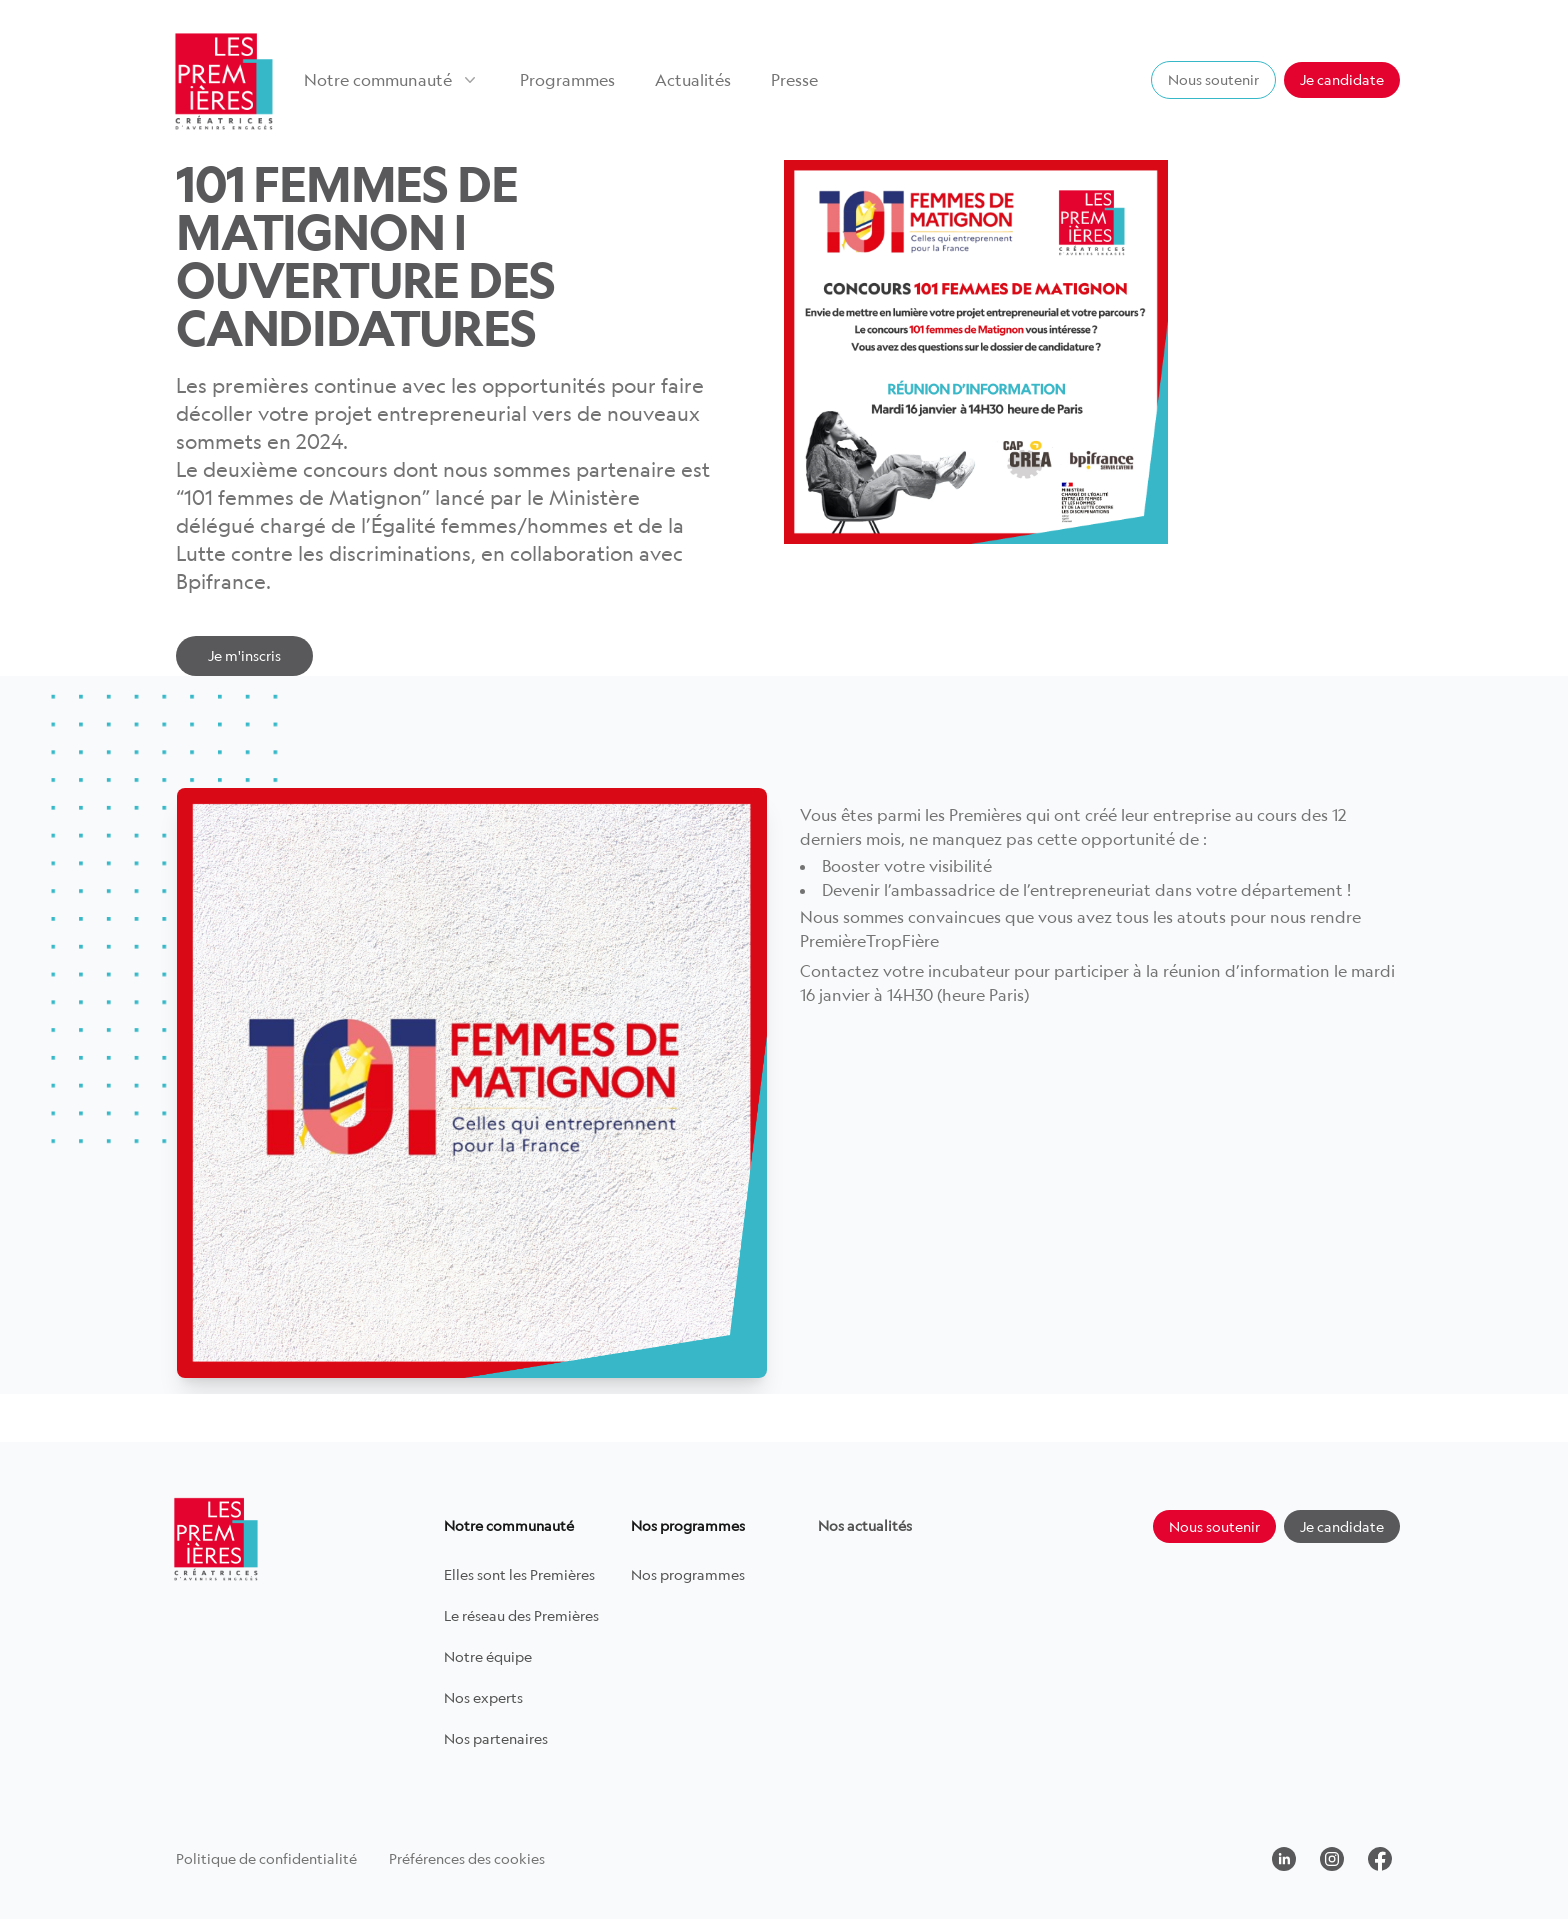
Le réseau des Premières (521, 1615)
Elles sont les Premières (519, 1574)
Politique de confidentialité (266, 1858)
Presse (794, 80)
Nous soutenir (1213, 79)
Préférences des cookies (467, 1858)
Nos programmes (688, 1574)
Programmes (567, 80)
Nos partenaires (496, 1738)
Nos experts (483, 1697)
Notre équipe (488, 1656)
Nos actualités (865, 1525)
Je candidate (1342, 79)
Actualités (693, 80)
